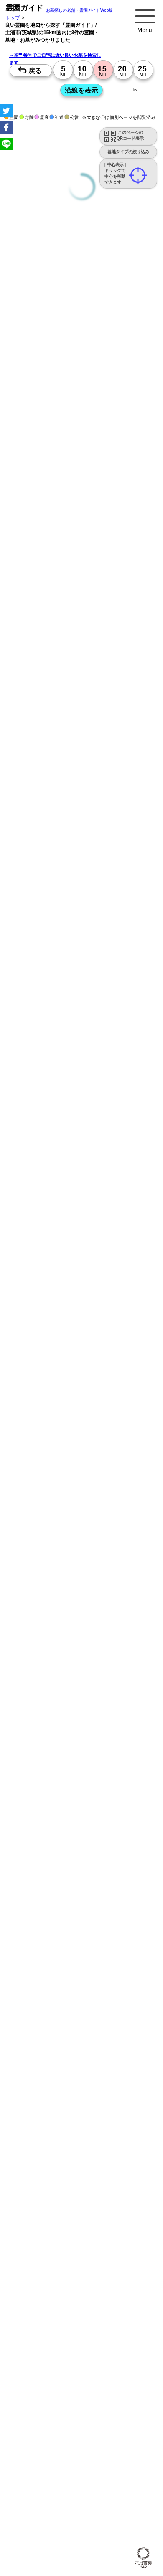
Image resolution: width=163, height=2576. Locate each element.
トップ (12, 17)
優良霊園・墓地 (39, 1402)
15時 (25, 1068)
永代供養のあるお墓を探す (79, 383)
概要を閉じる (114, 457)
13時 (25, 1058)
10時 (25, 1048)
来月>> (129, 1000)
